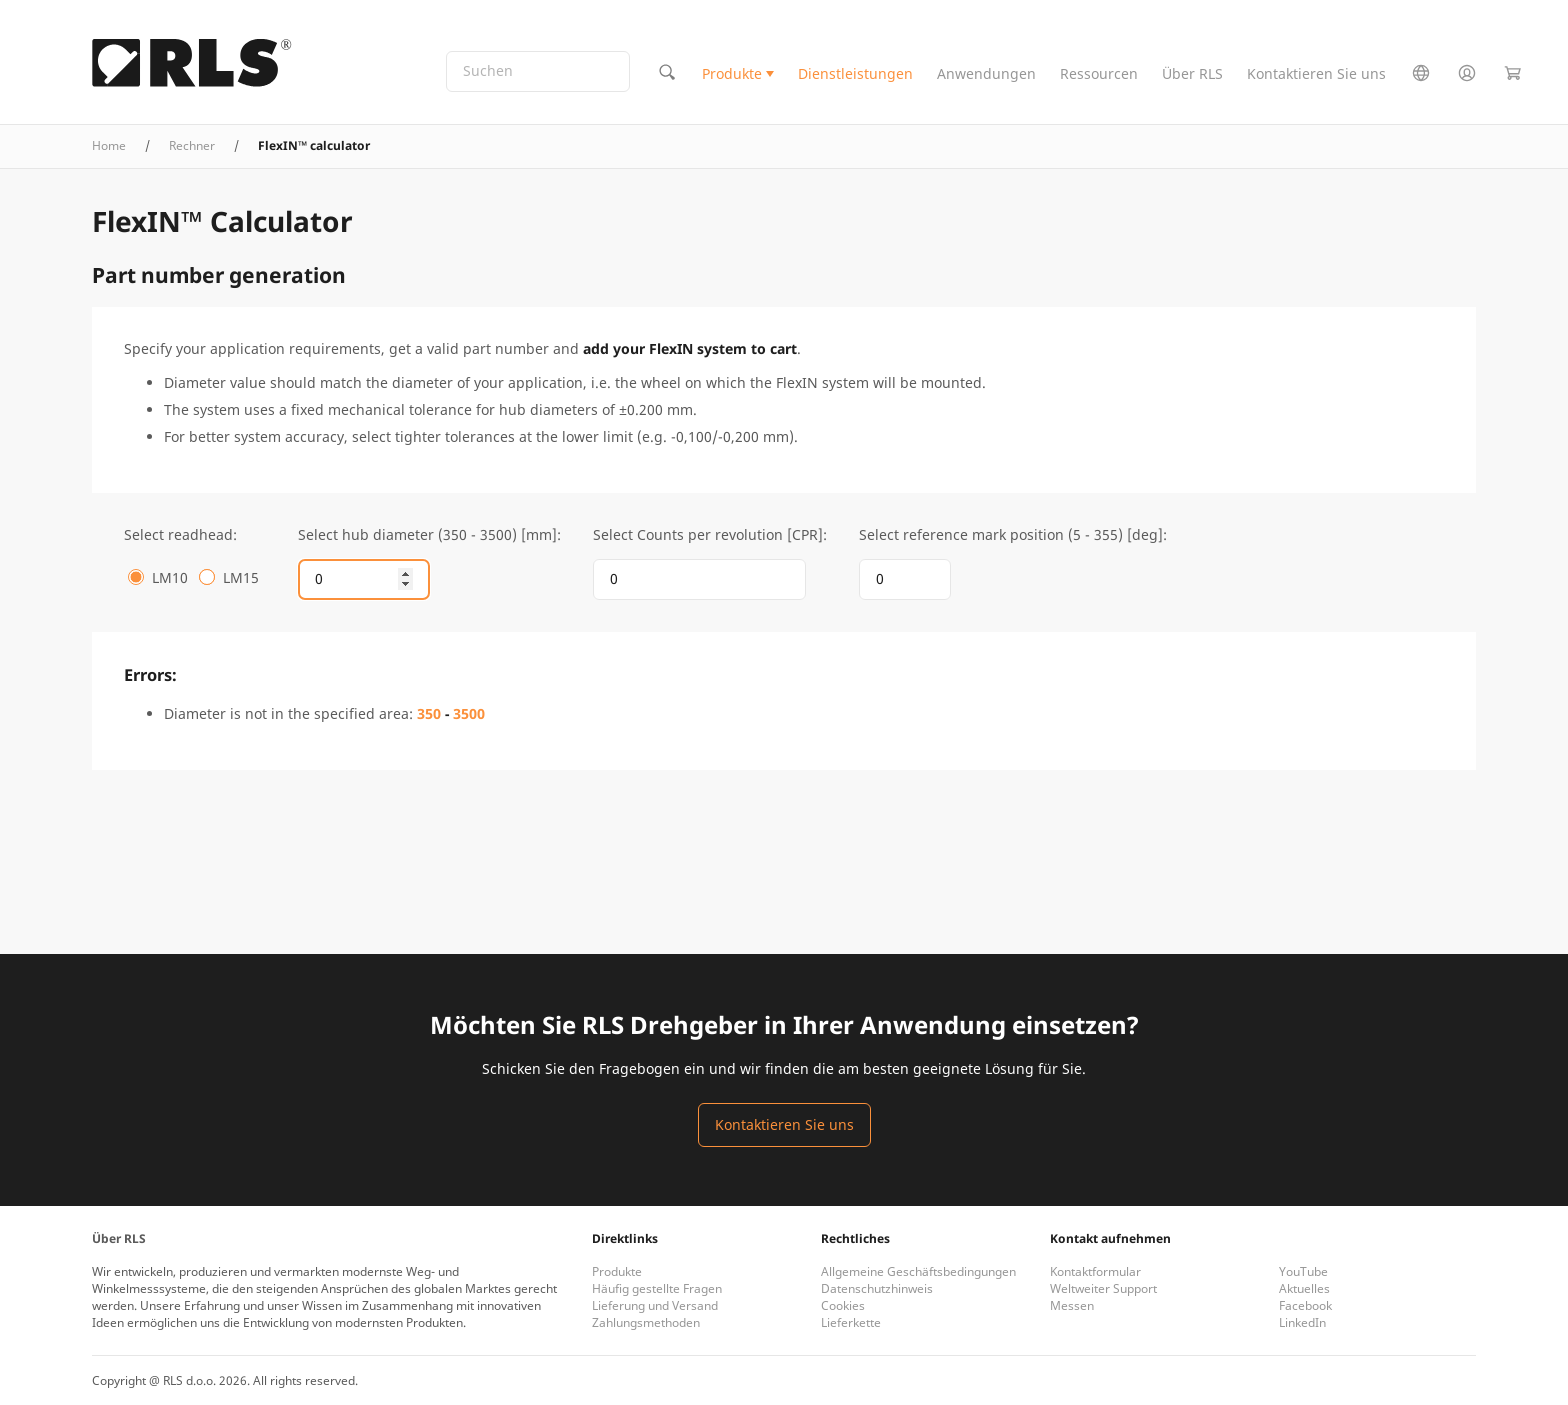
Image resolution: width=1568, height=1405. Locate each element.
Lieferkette (851, 1322)
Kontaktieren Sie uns (1316, 73)
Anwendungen (986, 73)
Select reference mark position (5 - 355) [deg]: (1013, 534)
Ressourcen (1099, 73)
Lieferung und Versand (655, 1305)
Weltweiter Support (1103, 1288)
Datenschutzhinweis (877, 1288)
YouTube (1303, 1271)
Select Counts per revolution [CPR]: (710, 534)
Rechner (192, 145)
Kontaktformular (1095, 1271)
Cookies (843, 1305)
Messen (1072, 1305)
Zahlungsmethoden (646, 1322)
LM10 (170, 577)
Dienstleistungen (855, 73)
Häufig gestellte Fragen (657, 1288)
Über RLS (1192, 73)
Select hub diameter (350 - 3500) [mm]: (429, 534)
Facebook (1305, 1305)
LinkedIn (1302, 1322)
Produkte (732, 73)
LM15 (241, 577)
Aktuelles (1304, 1288)
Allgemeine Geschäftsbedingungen (918, 1271)
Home (109, 145)
